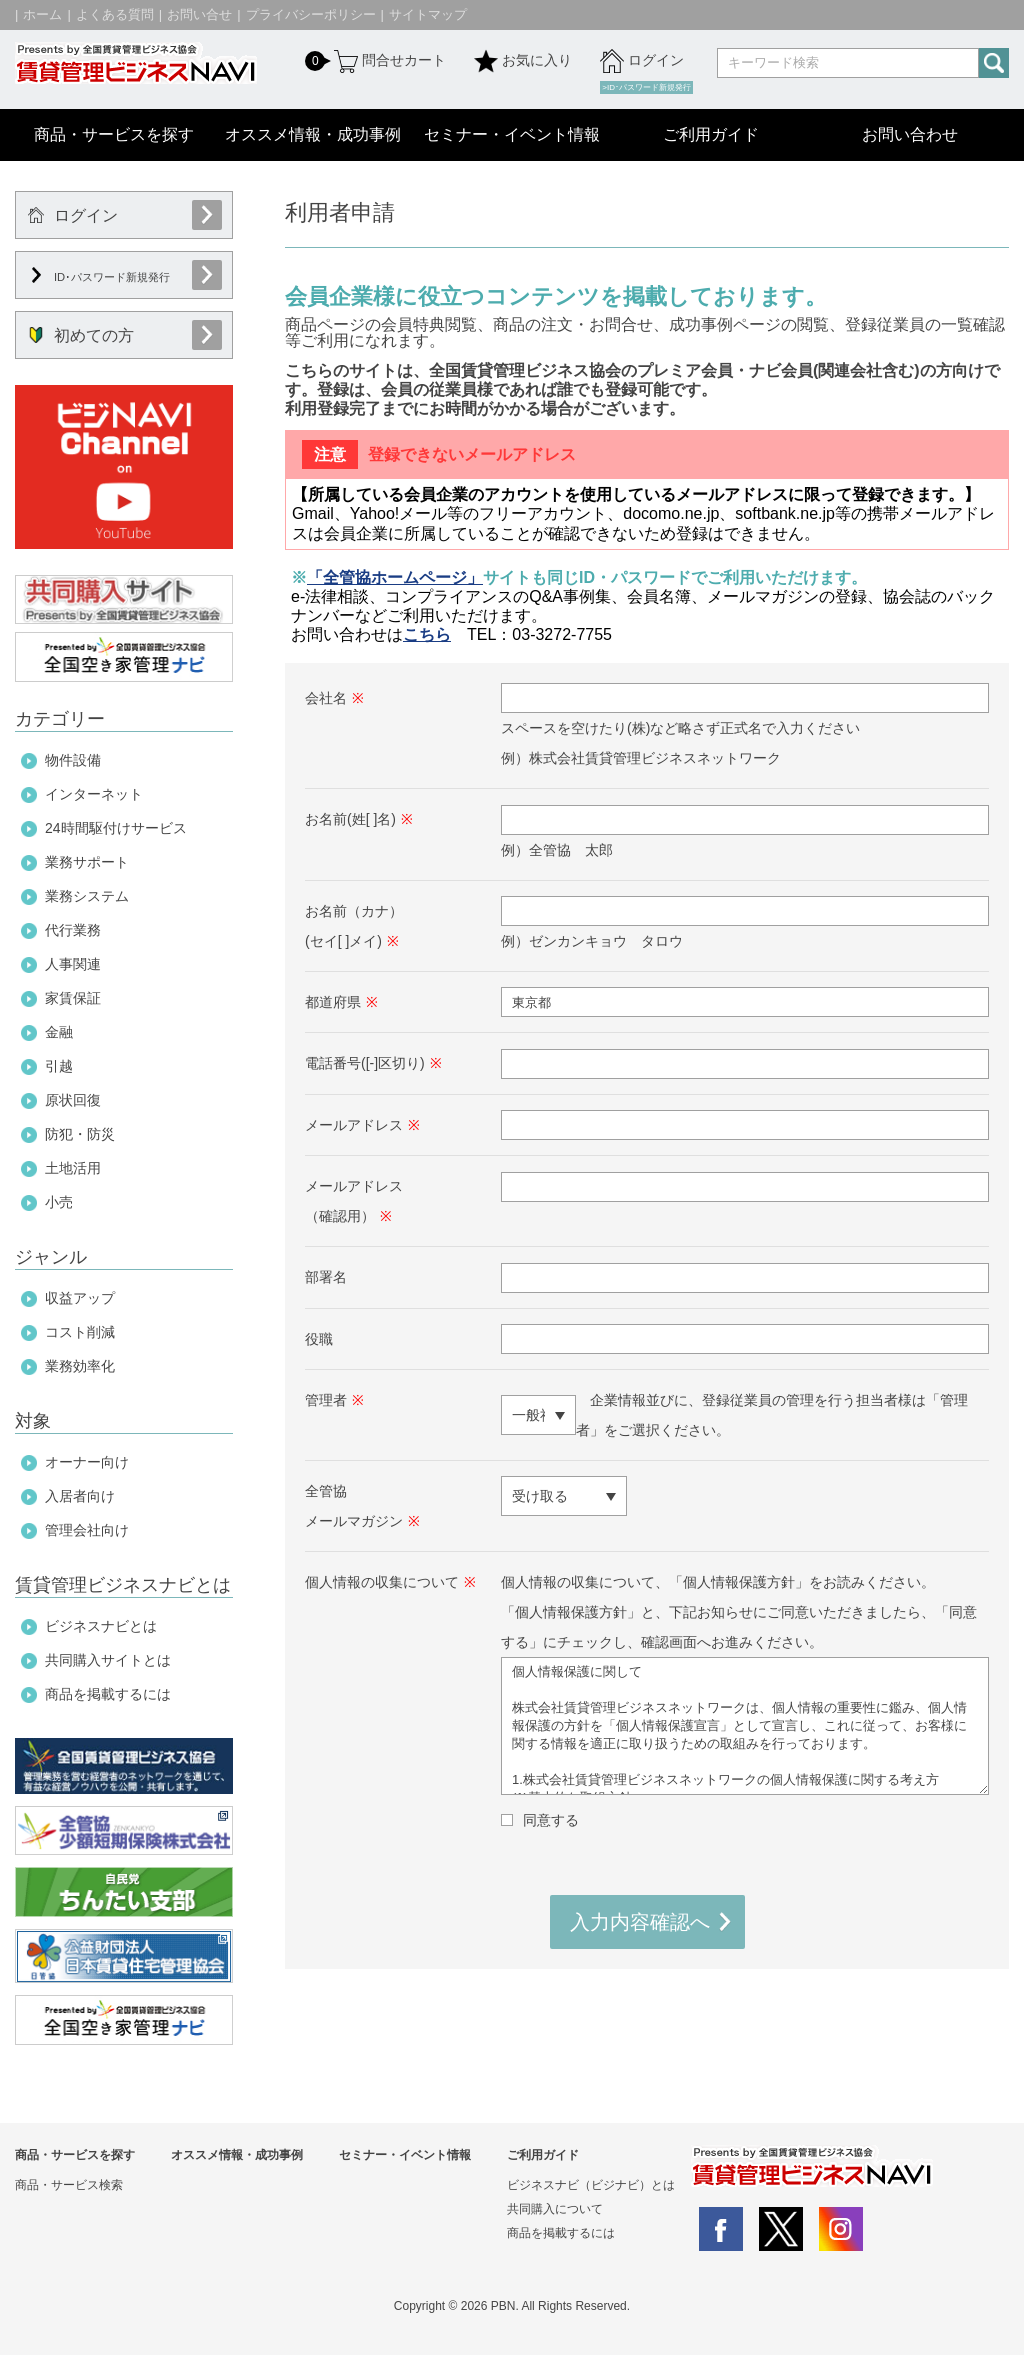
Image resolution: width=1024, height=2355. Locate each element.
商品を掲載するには (108, 1694)
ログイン (642, 61)
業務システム (87, 896)
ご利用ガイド (711, 134)
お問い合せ (199, 14)
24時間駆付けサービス (116, 828)
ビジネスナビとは (101, 1626)
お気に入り (523, 61)
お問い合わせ (910, 134)
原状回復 (73, 1100)
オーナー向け (87, 1462)
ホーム (42, 14)
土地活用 (73, 1168)
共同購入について (555, 2209)
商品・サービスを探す (114, 134)
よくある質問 (115, 14)
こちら (427, 634)
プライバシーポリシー (311, 14)
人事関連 (73, 964)
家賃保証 (73, 998)
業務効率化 (80, 1366)
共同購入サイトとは (108, 1660)
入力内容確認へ (640, 1922)
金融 (59, 1032)
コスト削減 (80, 1332)
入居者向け (80, 1496)
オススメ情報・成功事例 (313, 134)
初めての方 (81, 335)
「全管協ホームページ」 (395, 577)
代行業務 (73, 930)
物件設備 (73, 760)
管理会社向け (87, 1530)
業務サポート (87, 862)
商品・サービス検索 (69, 2185)
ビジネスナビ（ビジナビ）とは (591, 2185)
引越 (59, 1066)
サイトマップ (428, 14)
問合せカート (388, 61)
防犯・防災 (80, 1134)
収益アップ (80, 1298)
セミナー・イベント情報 (512, 134)
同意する (551, 1820)
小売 (59, 1202)
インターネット (94, 794)
